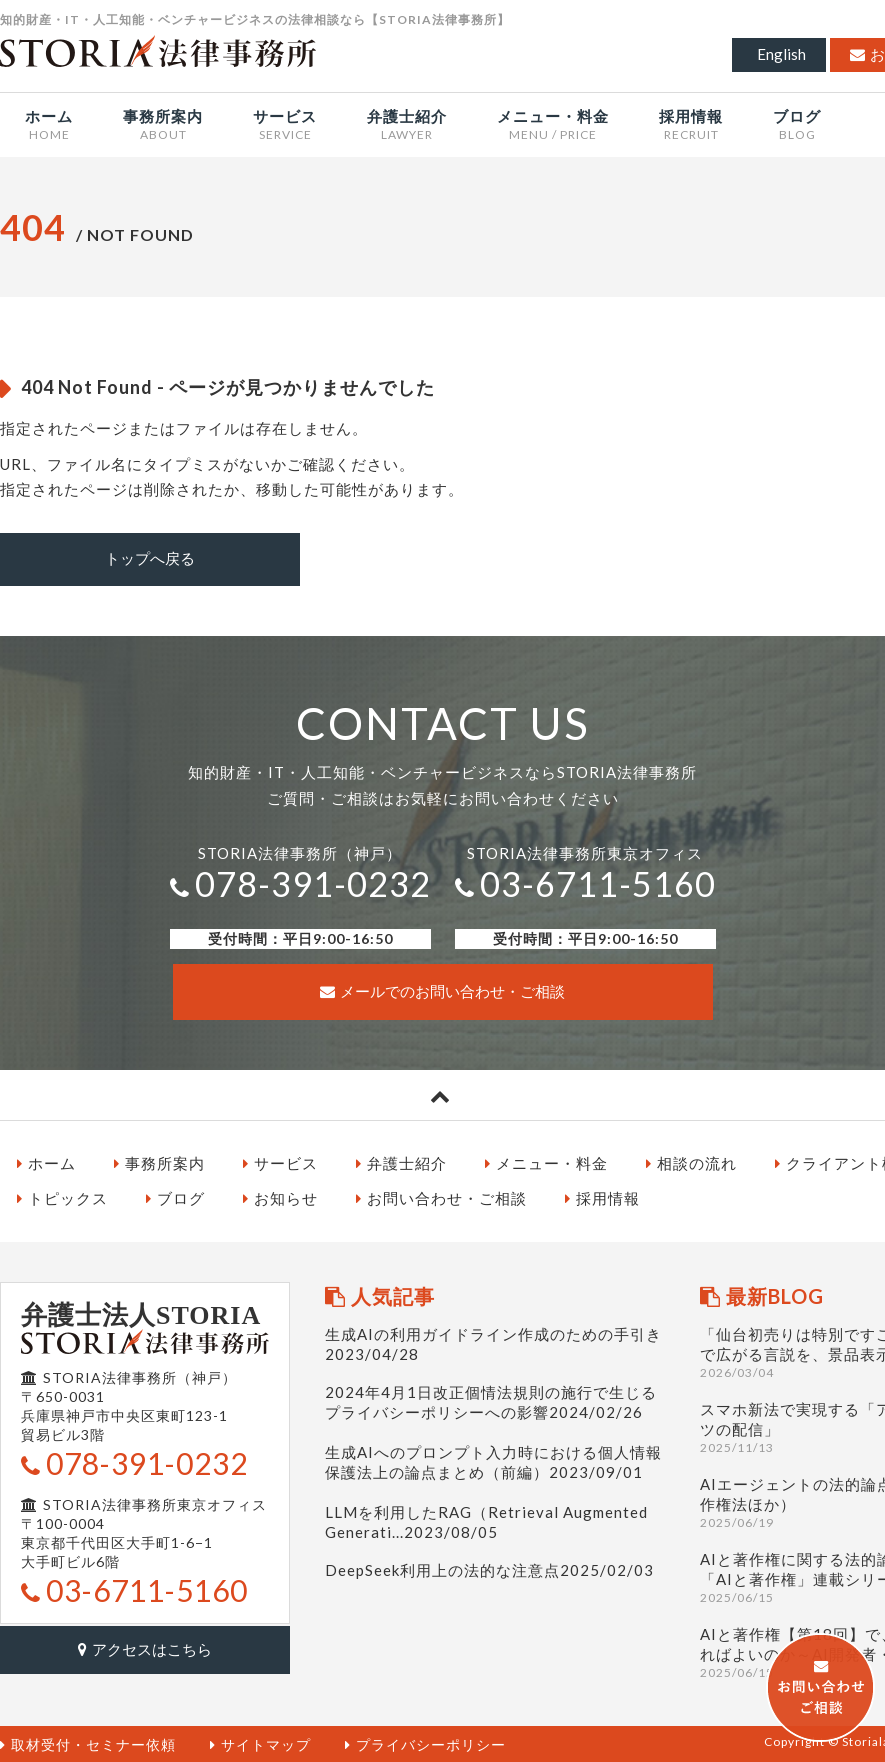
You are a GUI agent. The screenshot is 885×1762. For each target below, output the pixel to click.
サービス (280, 1161)
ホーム (46, 1161)
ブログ (175, 1197)
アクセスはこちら (145, 1646)
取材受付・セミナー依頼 (88, 1742)
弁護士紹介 (401, 1161)
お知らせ (280, 1197)
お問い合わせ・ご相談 (441, 1197)
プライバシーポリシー (425, 1742)
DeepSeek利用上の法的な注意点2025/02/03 (489, 1568)
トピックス (62, 1197)
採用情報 (602, 1197)
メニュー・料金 (546, 1161)
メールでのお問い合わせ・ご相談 (442, 990)
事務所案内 (159, 1161)
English (781, 54)
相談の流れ (691, 1161)
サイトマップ (260, 1742)
